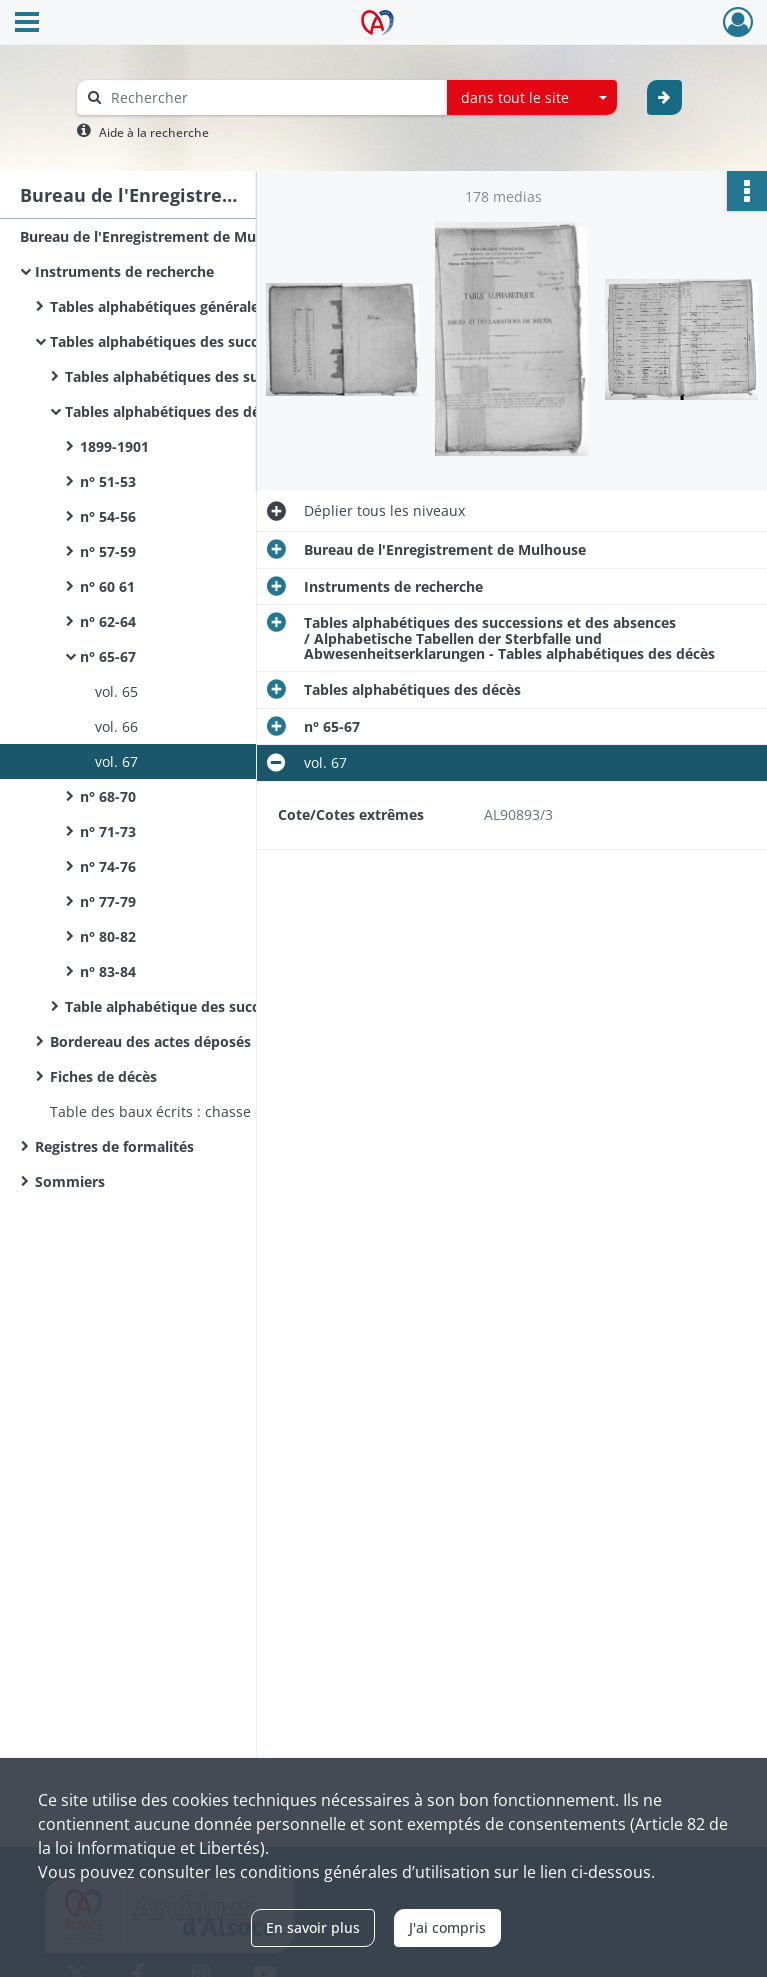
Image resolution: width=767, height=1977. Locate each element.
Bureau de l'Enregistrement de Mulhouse (161, 236)
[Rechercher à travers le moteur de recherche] (272, 97)
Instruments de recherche (124, 271)
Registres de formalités (114, 1146)
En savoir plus (313, 1927)
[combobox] (532, 98)
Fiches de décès (103, 1076)
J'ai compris (447, 1927)
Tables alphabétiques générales (158, 306)
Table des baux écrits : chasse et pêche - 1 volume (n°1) (236, 1111)
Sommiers (70, 1181)
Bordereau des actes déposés (150, 1041)
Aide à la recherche (154, 132)
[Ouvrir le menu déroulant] (27, 24)
